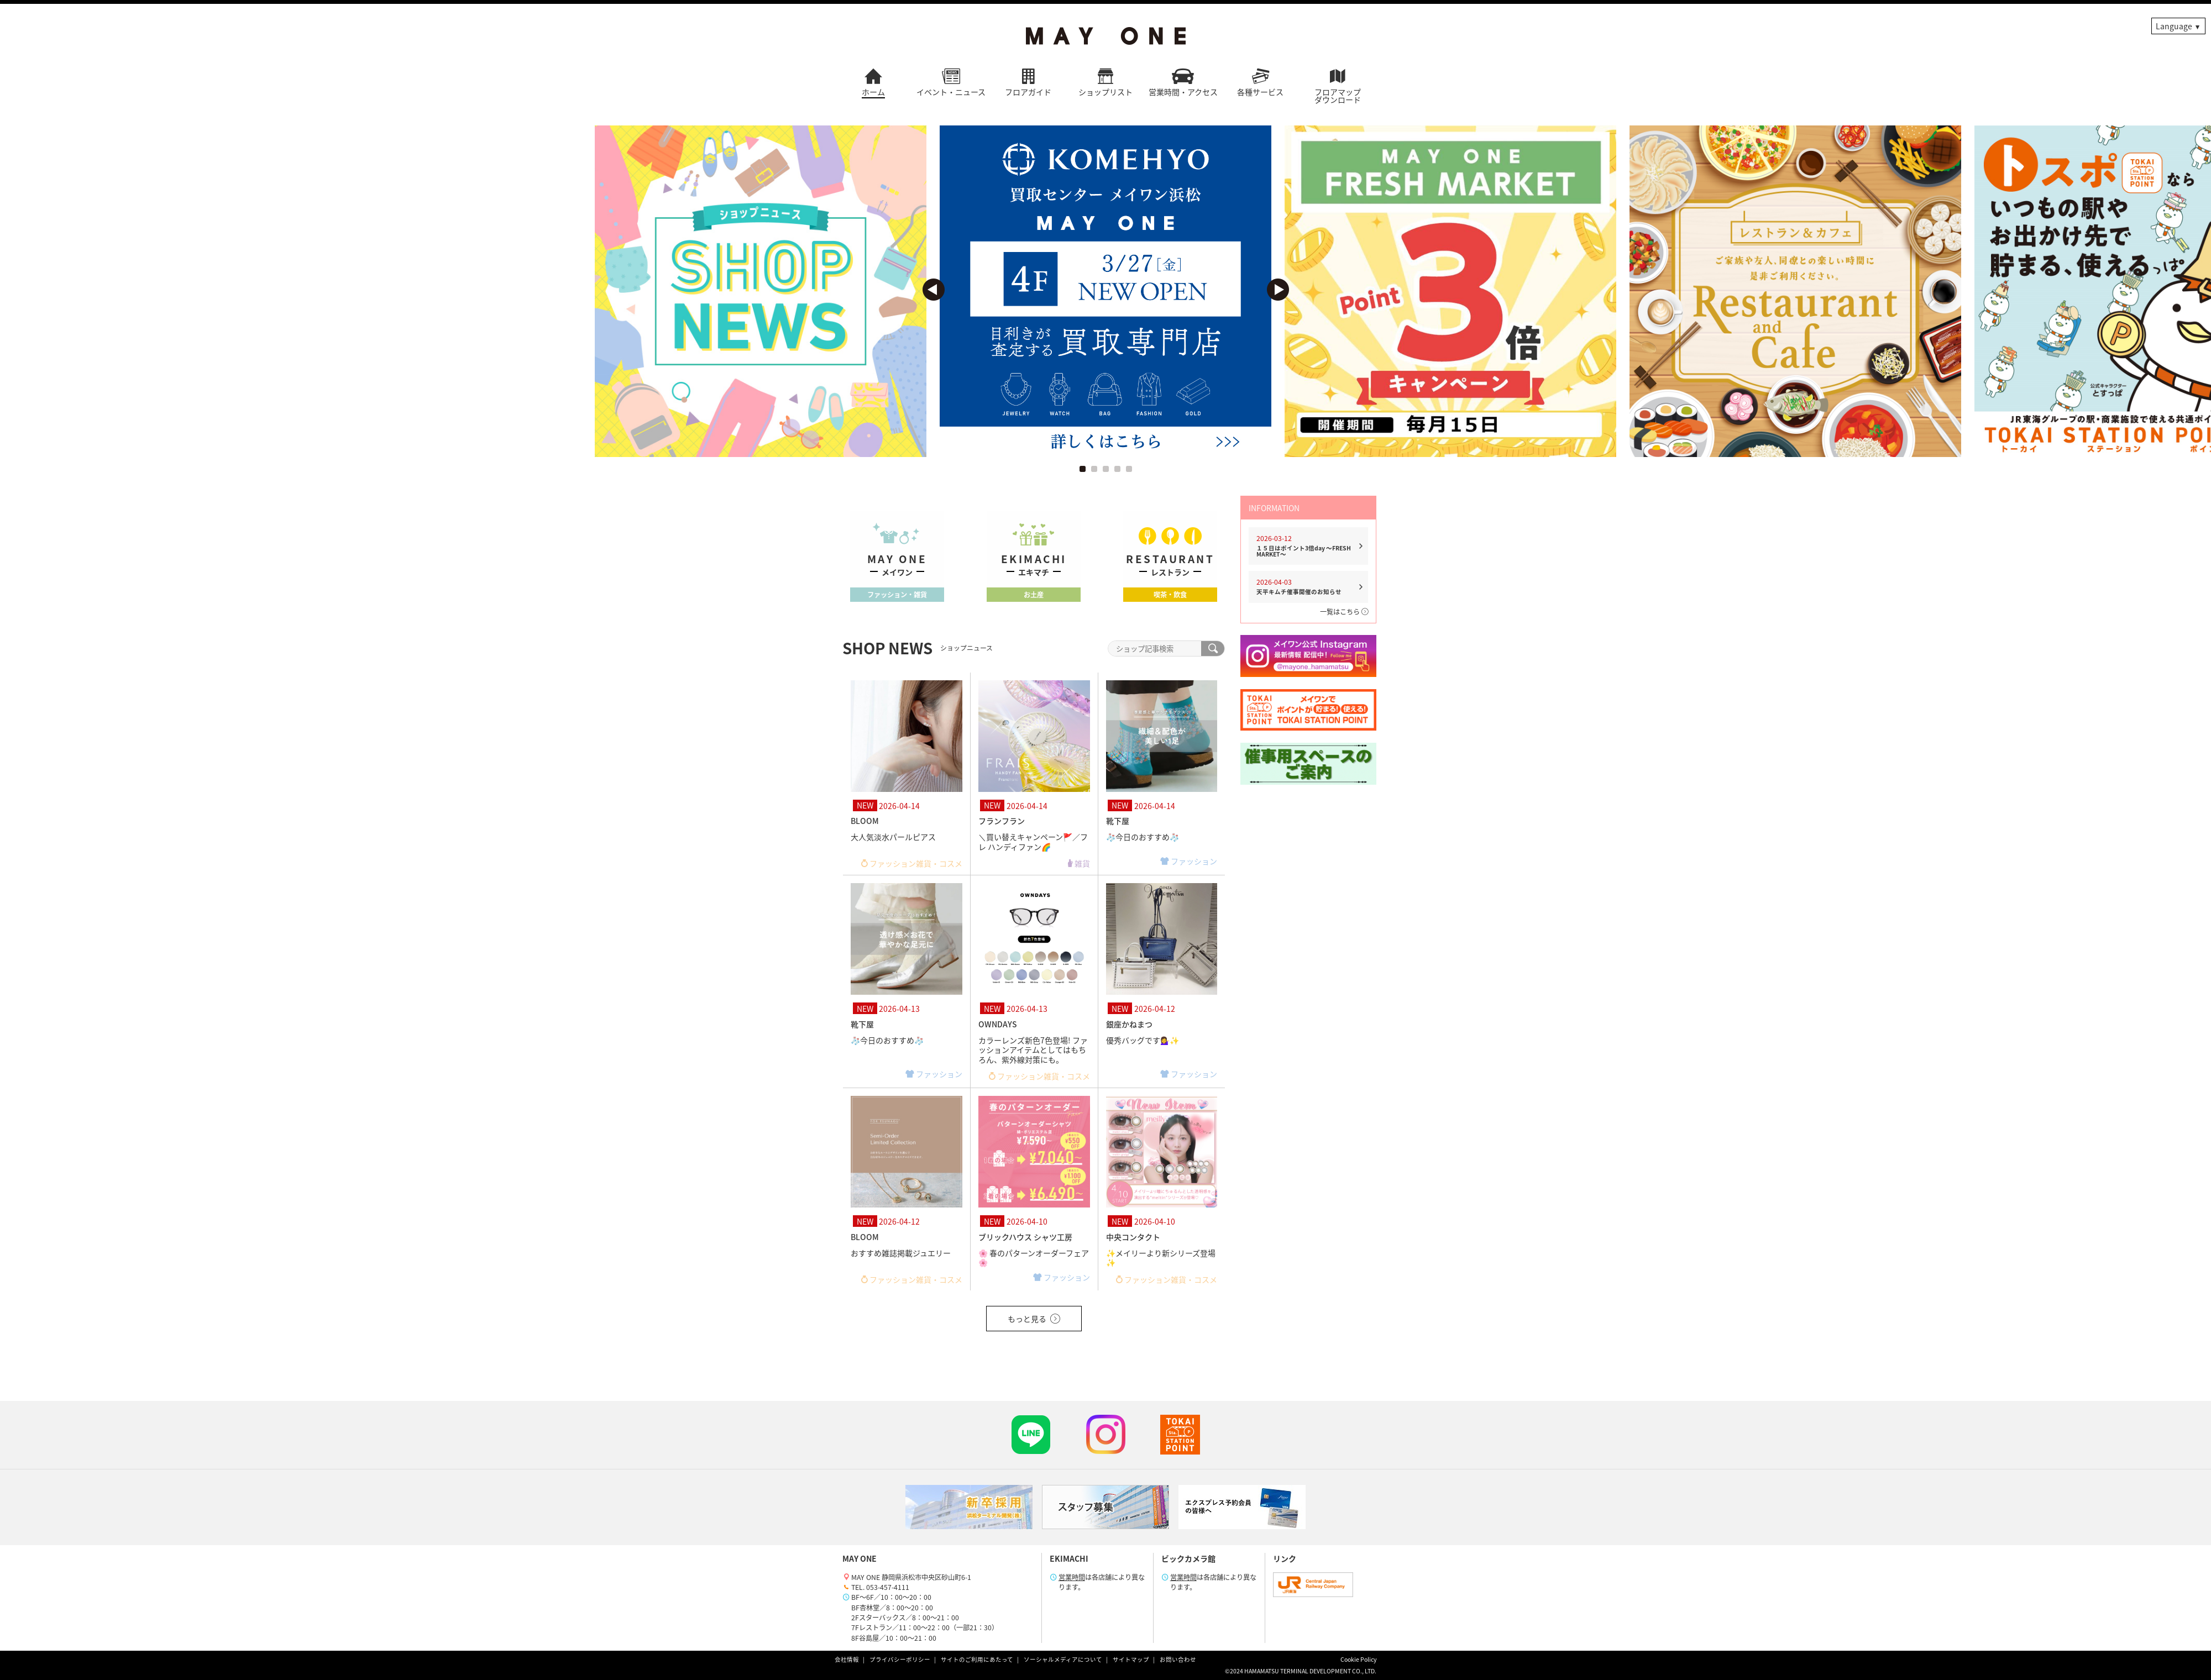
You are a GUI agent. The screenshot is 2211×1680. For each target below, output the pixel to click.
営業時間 (1072, 1577)
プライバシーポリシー (899, 1659)
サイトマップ (1131, 1659)
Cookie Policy (1358, 1659)
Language (2174, 26)
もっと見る (1034, 1318)
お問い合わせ (1178, 1659)
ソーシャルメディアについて (1063, 1659)
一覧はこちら (1344, 612)
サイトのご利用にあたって (977, 1659)
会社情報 (847, 1659)
